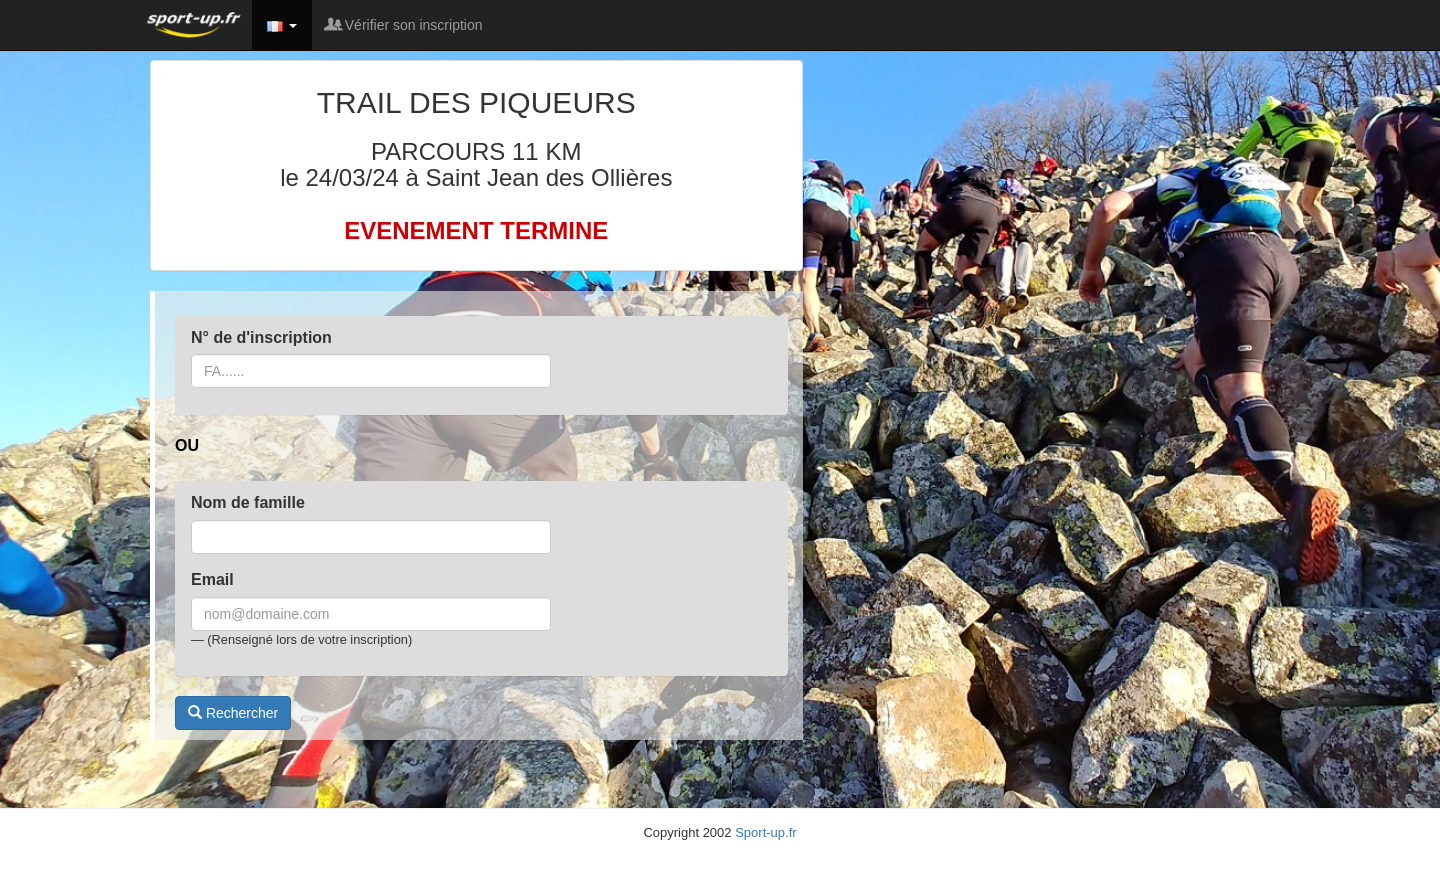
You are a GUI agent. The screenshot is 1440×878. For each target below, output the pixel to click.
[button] (282, 25)
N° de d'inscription (261, 337)
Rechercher (233, 713)
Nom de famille (248, 502)
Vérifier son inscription (405, 25)
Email (212, 579)
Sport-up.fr (765, 832)
